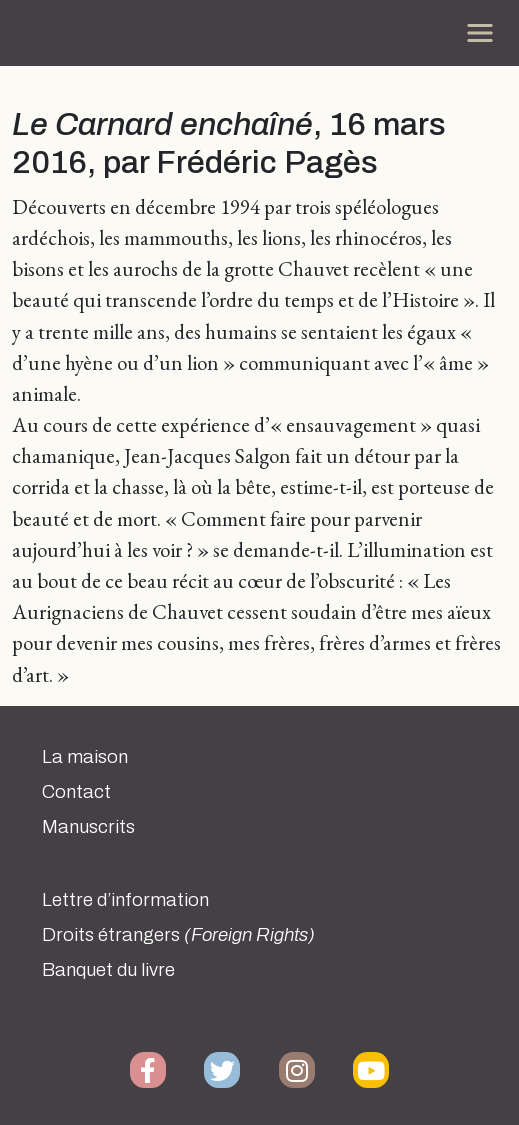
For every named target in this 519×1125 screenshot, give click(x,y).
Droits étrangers (178, 935)
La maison (85, 757)
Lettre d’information (125, 900)
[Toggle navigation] (480, 33)
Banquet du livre (108, 970)
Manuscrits (88, 827)
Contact (76, 792)
